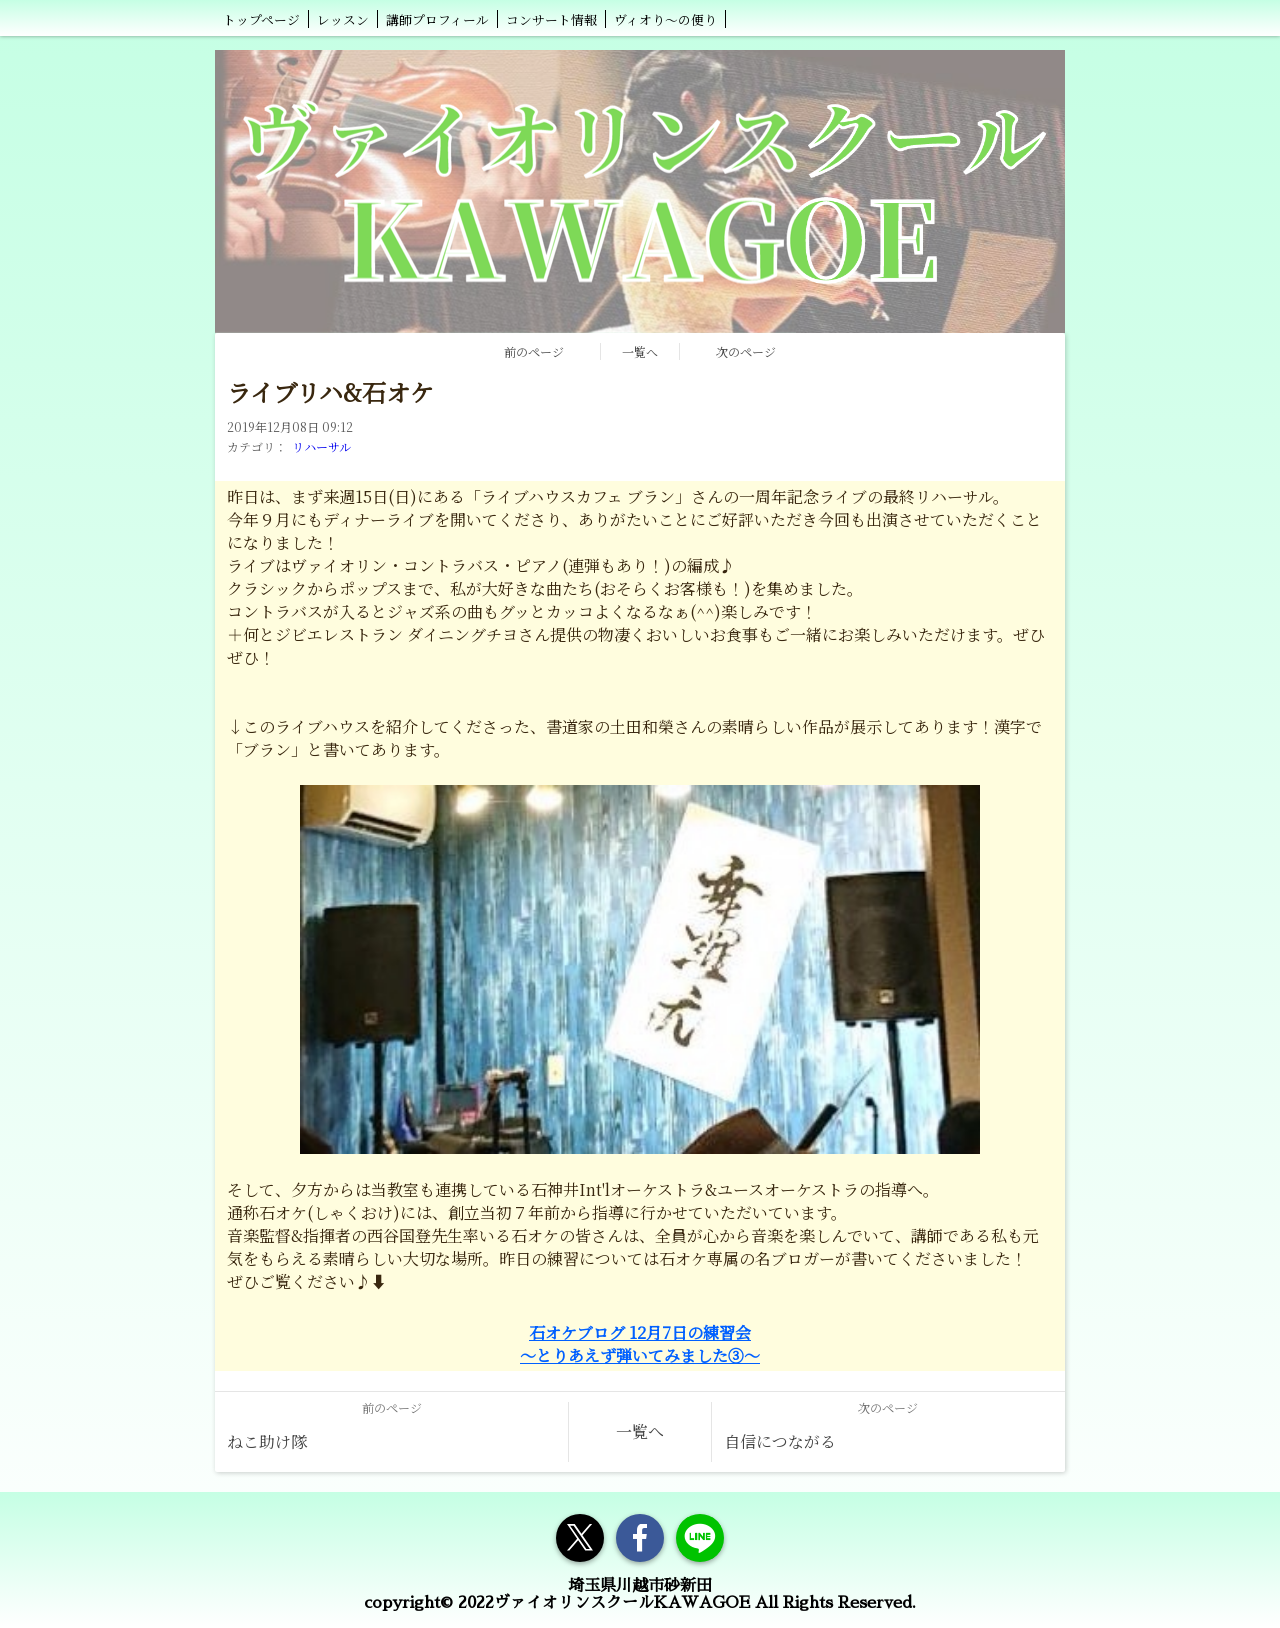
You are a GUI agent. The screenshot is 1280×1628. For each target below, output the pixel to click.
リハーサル (321, 446)
